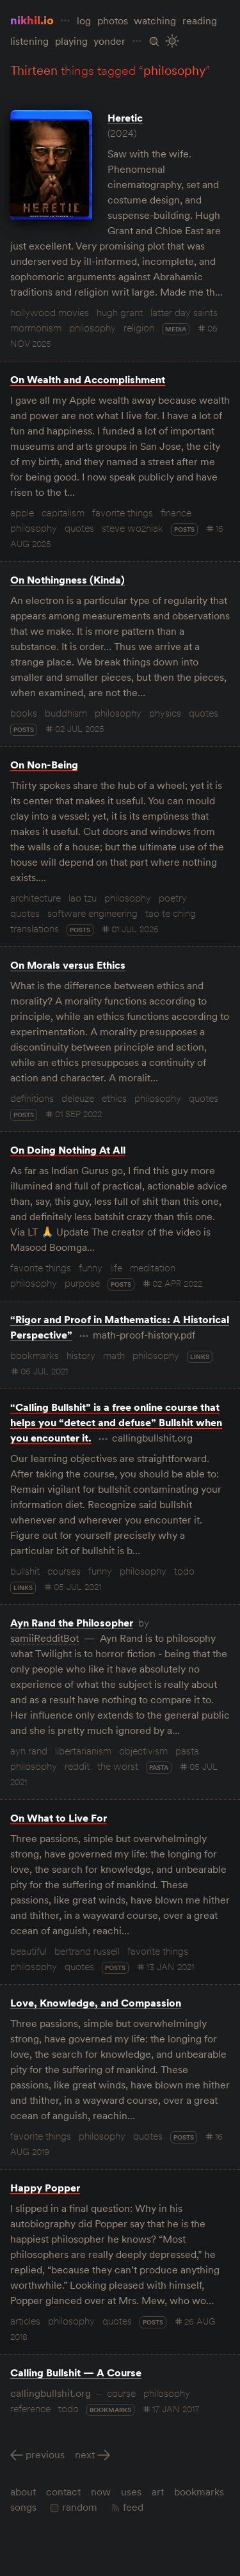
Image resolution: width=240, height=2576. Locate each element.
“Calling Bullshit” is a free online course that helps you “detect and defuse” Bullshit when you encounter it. (116, 1422)
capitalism (63, 512)
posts (184, 529)
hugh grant (120, 312)
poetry (173, 897)
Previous (45, 2454)
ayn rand (28, 1750)
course (121, 2393)
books (23, 712)
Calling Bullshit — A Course (75, 2372)
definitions (32, 1098)
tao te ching (170, 913)
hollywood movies (49, 312)
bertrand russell (87, 1950)
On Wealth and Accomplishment (87, 379)
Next (85, 2454)
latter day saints (184, 312)
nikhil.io (32, 20)
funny (90, 1267)
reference (30, 2408)
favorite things (122, 512)
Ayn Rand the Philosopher (71, 1622)
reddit (77, 1766)
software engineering (92, 913)
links (199, 1357)
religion (139, 327)
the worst (117, 1766)
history (81, 1355)
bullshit (25, 1570)
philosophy (92, 327)
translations (34, 928)
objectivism (143, 1750)
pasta (187, 1750)
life (116, 1267)
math (114, 1355)
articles (25, 2320)
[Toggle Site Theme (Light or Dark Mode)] (172, 41)
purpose (82, 1282)
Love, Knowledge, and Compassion (95, 2002)
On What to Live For (58, 1817)
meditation (152, 1267)
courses (64, 1570)
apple (22, 512)
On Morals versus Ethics (67, 964)
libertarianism (83, 1750)
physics (165, 712)
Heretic (125, 117)
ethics (114, 1098)
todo (184, 1570)
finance (176, 512)
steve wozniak (132, 527)
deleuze (77, 1098)
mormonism (35, 327)
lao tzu (82, 897)
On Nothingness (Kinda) (67, 579)
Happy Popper (45, 2187)
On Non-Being (44, 764)
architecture (35, 897)
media (175, 329)
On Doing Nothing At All (67, 1149)
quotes (79, 527)
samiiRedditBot (44, 1638)
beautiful (28, 1950)
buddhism (66, 712)
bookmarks (34, 1355)
